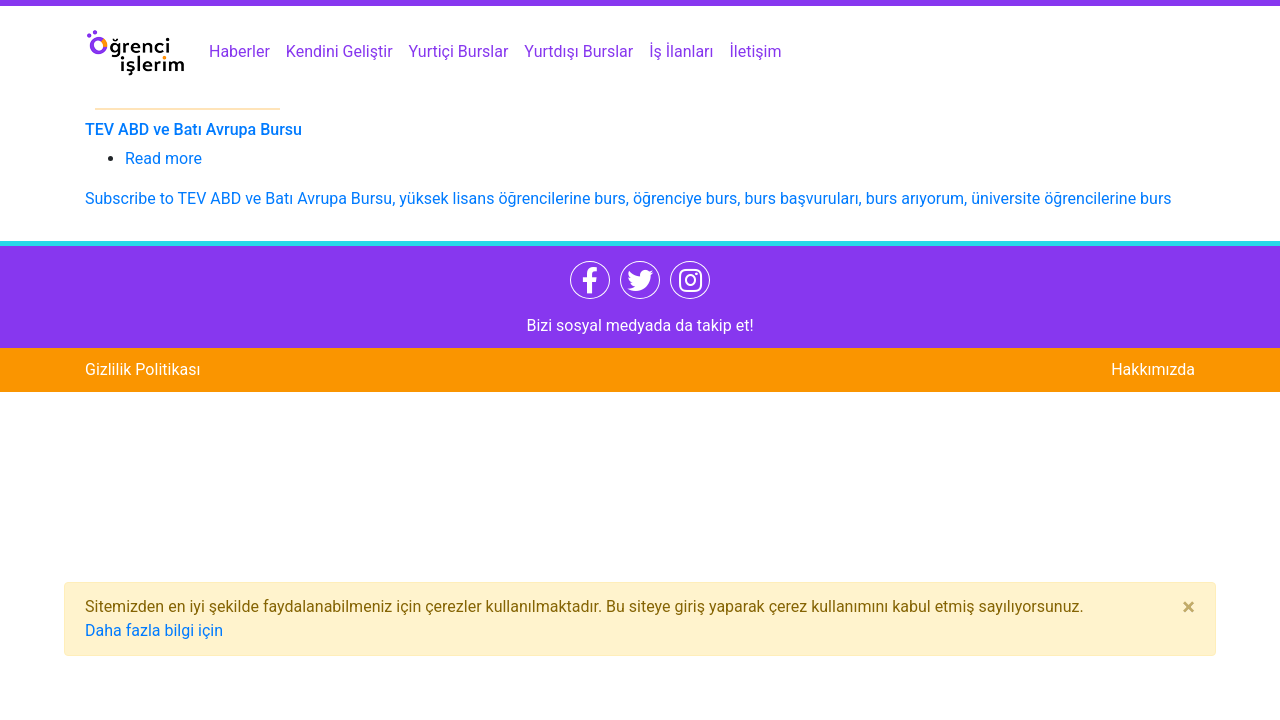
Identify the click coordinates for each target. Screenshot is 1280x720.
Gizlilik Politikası (142, 369)
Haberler (239, 51)
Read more (163, 158)
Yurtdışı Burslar (578, 51)
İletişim (756, 51)
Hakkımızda (1153, 369)
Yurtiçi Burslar (459, 51)
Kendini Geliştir (339, 51)
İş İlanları (681, 51)
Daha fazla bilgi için (154, 630)
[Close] (1188, 607)
